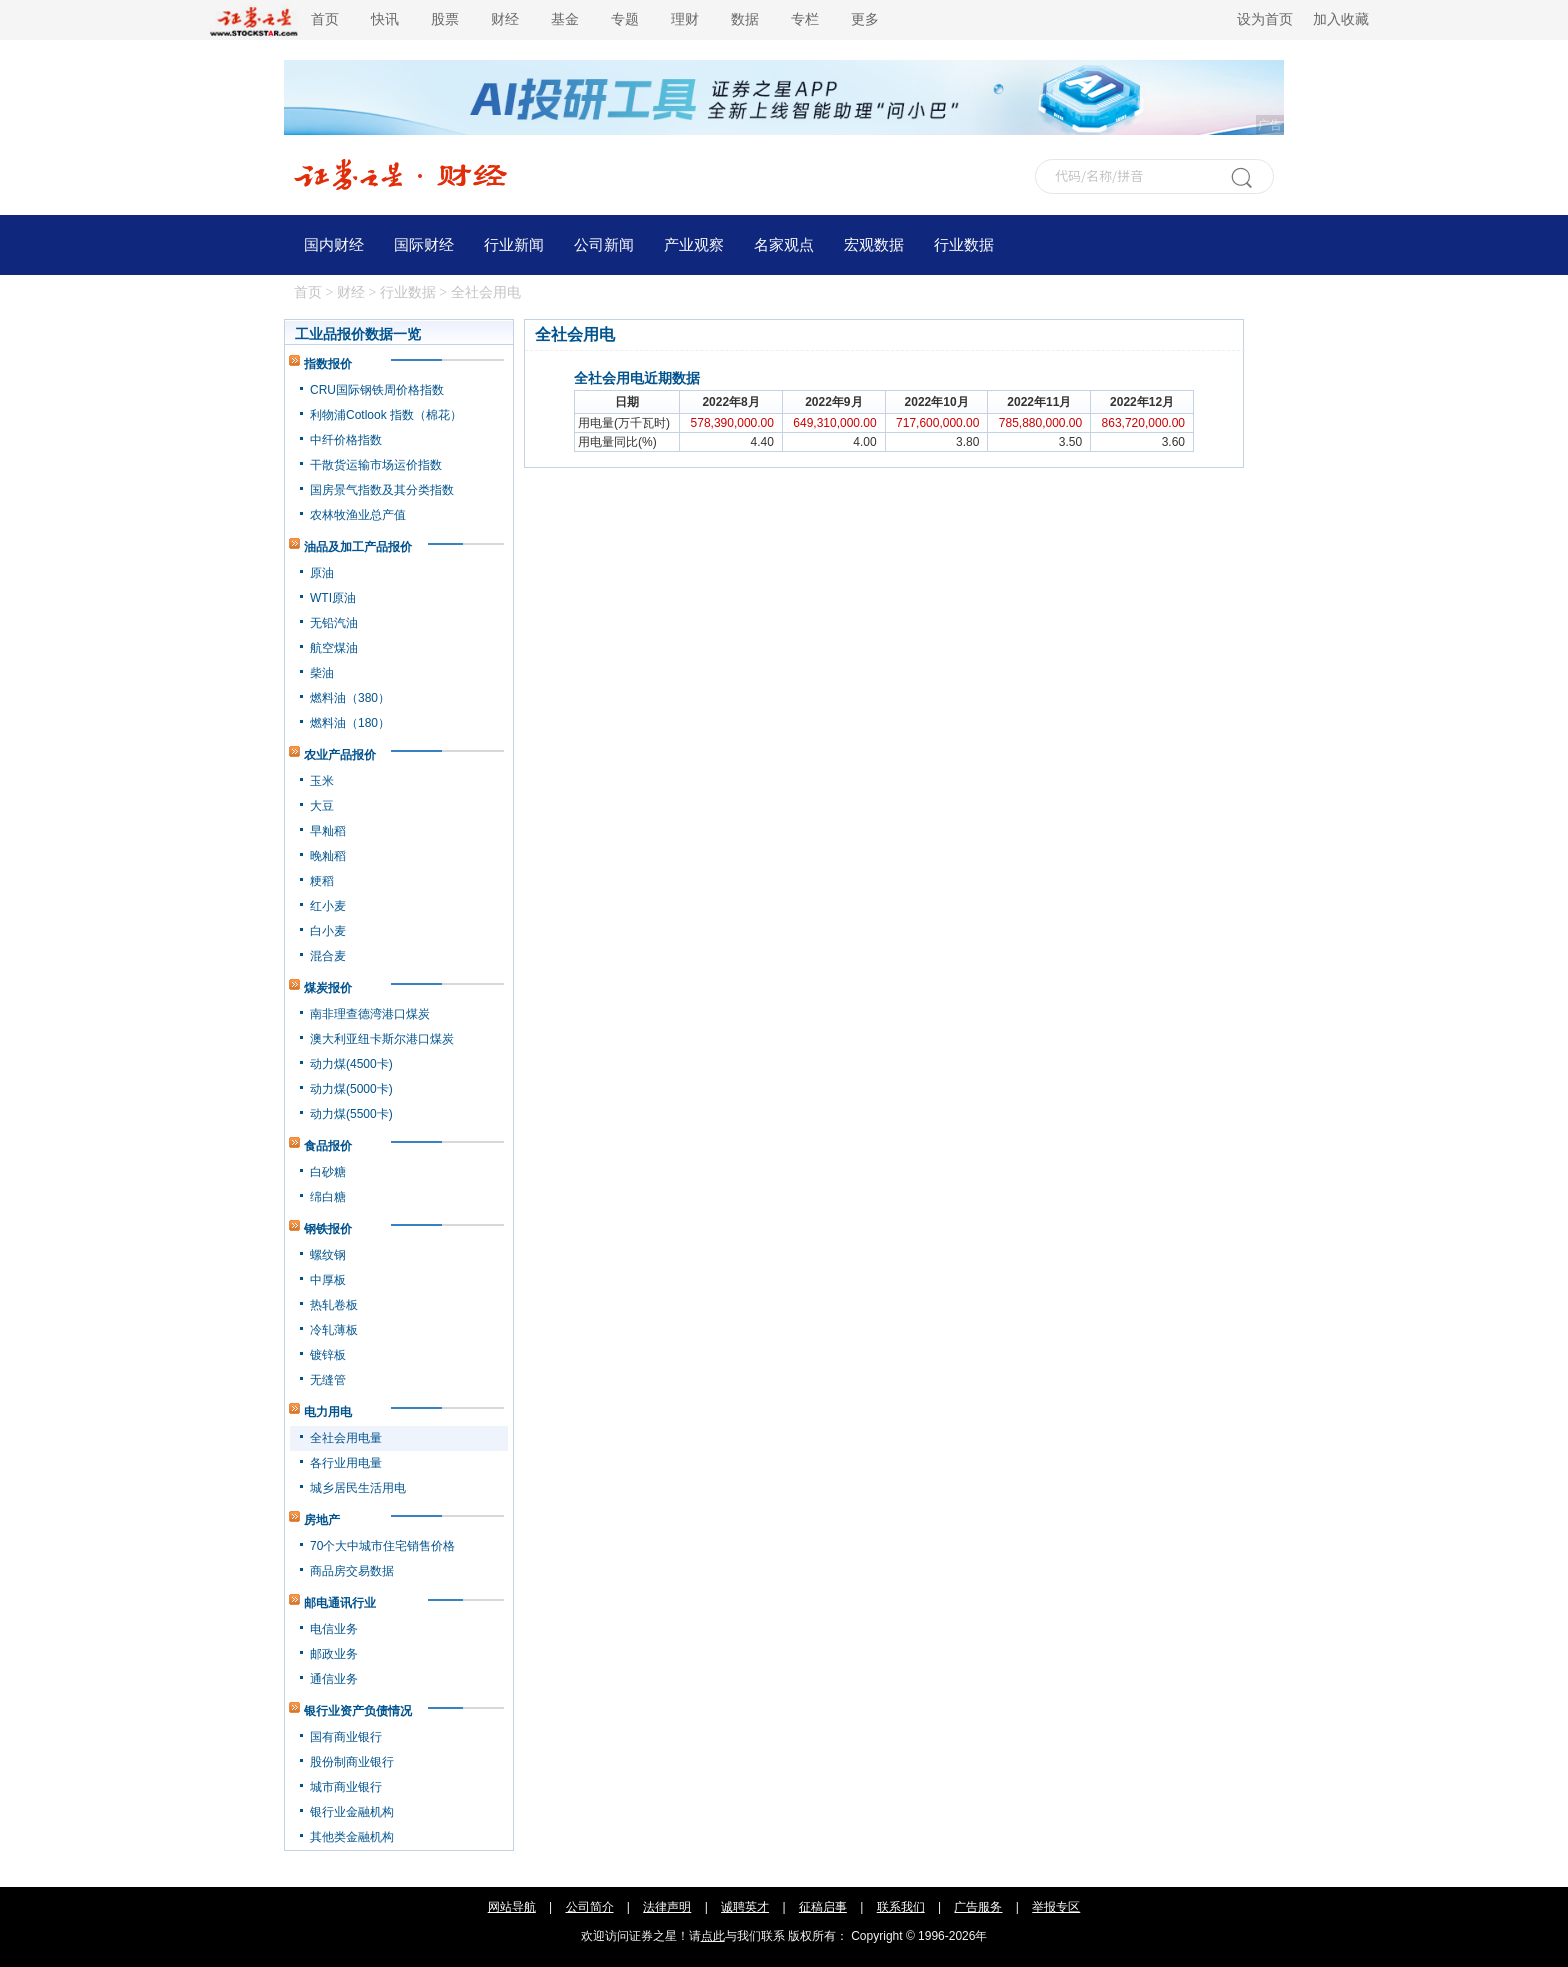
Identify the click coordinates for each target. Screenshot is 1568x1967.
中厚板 (328, 1280)
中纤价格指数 (346, 440)
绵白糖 (328, 1197)
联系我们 (901, 1907)
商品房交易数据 (352, 1571)
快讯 (385, 19)
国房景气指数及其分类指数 (382, 490)
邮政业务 (334, 1654)
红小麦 (328, 906)
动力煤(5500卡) (351, 1114)
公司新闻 (604, 245)
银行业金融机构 (352, 1812)
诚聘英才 (745, 1907)
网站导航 (512, 1907)
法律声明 (667, 1907)
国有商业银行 (346, 1737)
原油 (322, 573)
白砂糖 (328, 1172)
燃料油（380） (350, 698)
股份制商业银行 (352, 1762)
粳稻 (322, 881)
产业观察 (694, 245)
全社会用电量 (346, 1438)
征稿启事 (823, 1907)
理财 (685, 19)
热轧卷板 (334, 1305)
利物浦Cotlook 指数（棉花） (386, 415)
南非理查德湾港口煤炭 (370, 1014)
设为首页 (1265, 19)
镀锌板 (328, 1355)
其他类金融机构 (352, 1837)
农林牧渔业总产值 (358, 515)
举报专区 (1056, 1907)
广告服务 (978, 1907)
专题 (625, 19)
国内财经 (334, 245)
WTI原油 (333, 598)
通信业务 (334, 1679)
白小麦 (328, 931)
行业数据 (964, 245)
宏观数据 (874, 245)
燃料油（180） (350, 723)
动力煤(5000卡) (351, 1089)
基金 (565, 19)
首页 (325, 19)
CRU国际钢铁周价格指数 (377, 390)
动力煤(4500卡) (351, 1064)
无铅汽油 (334, 623)
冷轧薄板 (334, 1330)
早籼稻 (328, 831)
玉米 (322, 781)
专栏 (805, 19)
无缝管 (328, 1380)
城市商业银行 (346, 1787)
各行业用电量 (346, 1463)
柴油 (322, 673)
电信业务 (334, 1629)
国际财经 (424, 245)
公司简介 (590, 1907)
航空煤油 (334, 648)
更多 (865, 19)
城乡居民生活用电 (358, 1488)
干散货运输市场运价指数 (376, 465)
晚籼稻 (328, 856)
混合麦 (328, 956)
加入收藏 (1341, 19)
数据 (745, 19)
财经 (505, 19)
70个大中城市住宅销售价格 (382, 1546)
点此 (713, 1936)
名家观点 (784, 245)
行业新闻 (514, 245)
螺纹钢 (328, 1255)
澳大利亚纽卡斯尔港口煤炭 (382, 1039)
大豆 (322, 806)
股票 (445, 19)
